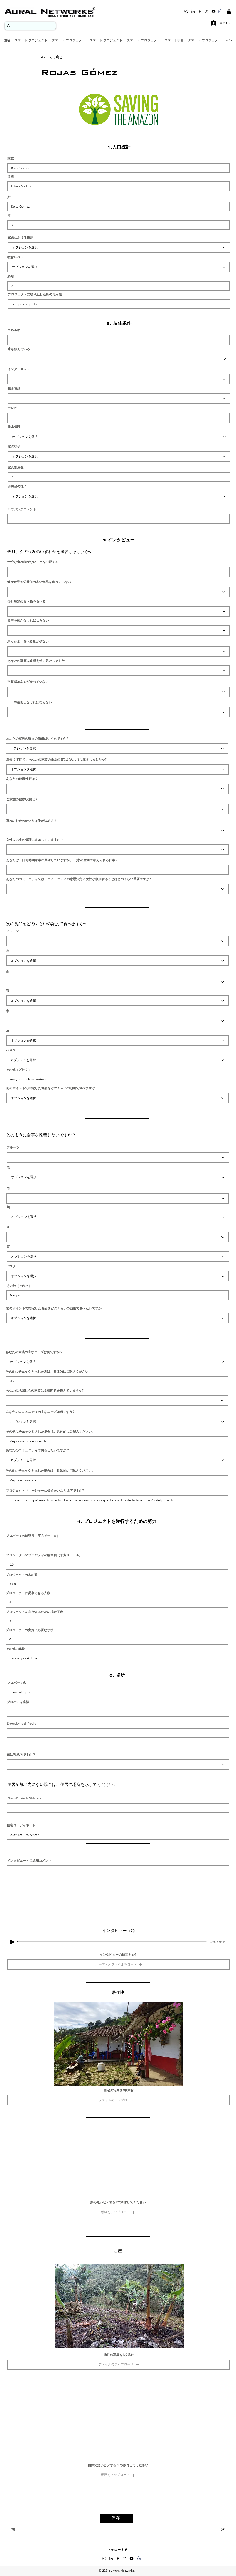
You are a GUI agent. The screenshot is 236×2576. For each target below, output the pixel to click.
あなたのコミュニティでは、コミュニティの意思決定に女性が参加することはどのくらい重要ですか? (78, 879)
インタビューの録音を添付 (118, 1954)
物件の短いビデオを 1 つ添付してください (118, 2465)
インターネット (18, 369)
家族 (10, 158)
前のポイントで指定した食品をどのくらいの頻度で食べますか (50, 1088)
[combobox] (118, 1733)
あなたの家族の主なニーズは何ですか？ (34, 1352)
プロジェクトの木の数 (21, 1574)
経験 (10, 276)
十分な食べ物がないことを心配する (32, 561)
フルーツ (12, 931)
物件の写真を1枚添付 (119, 2354)
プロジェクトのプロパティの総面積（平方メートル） (44, 1555)
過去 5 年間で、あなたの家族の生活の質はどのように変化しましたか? (56, 759)
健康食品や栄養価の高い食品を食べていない (39, 581)
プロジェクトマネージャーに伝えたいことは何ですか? (45, 1490)
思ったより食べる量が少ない (28, 641)
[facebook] (200, 11)
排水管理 (14, 426)
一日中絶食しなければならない (29, 702)
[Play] (12, 1942)
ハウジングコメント (21, 509)
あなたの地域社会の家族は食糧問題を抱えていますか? (44, 1390)
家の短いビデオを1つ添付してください (118, 2202)
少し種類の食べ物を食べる (26, 601)
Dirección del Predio (21, 1723)
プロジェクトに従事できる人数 (28, 1593)
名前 (10, 176)
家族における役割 (20, 237)
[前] (26, 2529)
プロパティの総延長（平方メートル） (33, 1535)
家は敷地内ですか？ (21, 1754)
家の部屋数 (16, 467)
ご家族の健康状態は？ (22, 799)
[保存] (116, 2518)
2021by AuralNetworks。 (119, 2571)
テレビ (12, 407)
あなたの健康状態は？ (22, 778)
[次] (213, 2529)
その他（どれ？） (18, 1069)
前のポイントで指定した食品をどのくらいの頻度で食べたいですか (54, 1308)
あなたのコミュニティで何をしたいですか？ (38, 1450)
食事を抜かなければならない (28, 620)
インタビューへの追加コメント (29, 1860)
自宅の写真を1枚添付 (119, 2090)
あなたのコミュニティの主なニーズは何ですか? (40, 1411)
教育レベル (15, 257)
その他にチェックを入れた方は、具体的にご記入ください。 (49, 1371)
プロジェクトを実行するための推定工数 (34, 1611)
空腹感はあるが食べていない (28, 681)
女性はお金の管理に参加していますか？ (34, 839)
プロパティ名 (16, 1682)
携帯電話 (14, 388)
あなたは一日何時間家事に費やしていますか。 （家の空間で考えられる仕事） (62, 860)
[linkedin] (193, 11)
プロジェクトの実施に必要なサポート (33, 1630)
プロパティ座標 (18, 1702)
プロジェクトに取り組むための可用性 (35, 294)
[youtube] (213, 11)
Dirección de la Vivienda (24, 1798)
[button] (229, 11)
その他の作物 (15, 1648)
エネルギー (15, 330)
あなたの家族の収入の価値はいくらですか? (37, 738)
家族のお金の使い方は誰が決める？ (31, 820)
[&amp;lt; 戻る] (56, 57)
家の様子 (14, 446)
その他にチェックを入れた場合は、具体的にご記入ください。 (50, 1431)
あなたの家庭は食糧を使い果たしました (36, 660)
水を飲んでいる (19, 349)
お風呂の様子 (17, 486)
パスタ (10, 1050)
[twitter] (206, 11)
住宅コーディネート (21, 1825)
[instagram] (186, 11)
